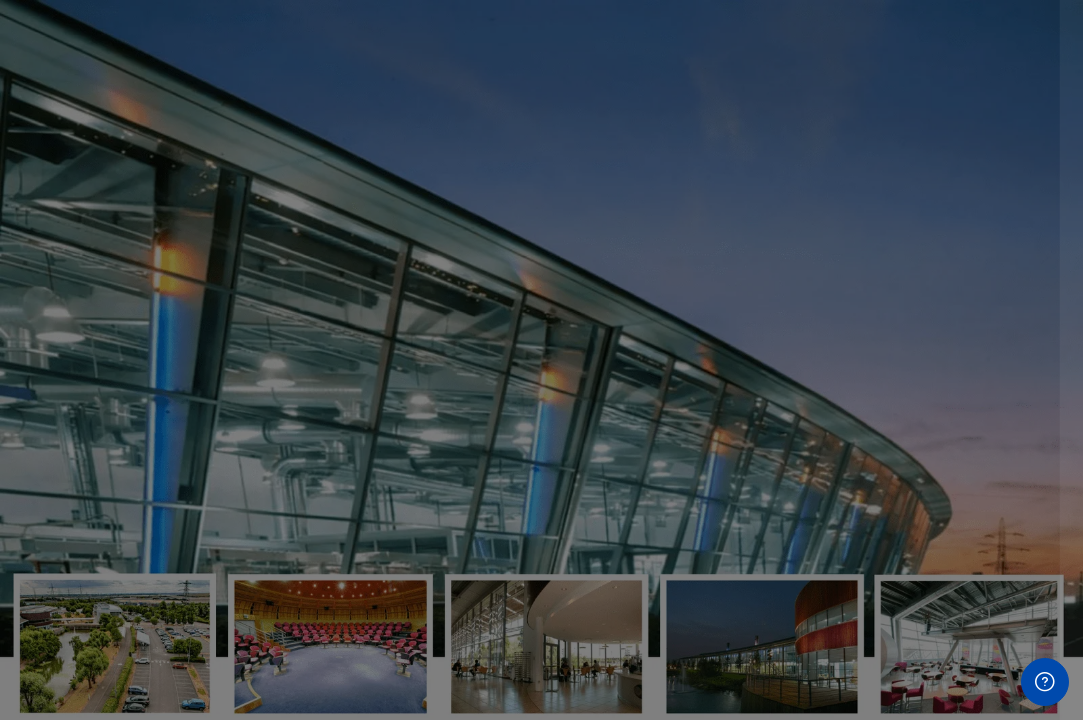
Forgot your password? (981, 568)
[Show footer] (1045, 682)
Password (727, 471)
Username (730, 371)
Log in (871, 626)
